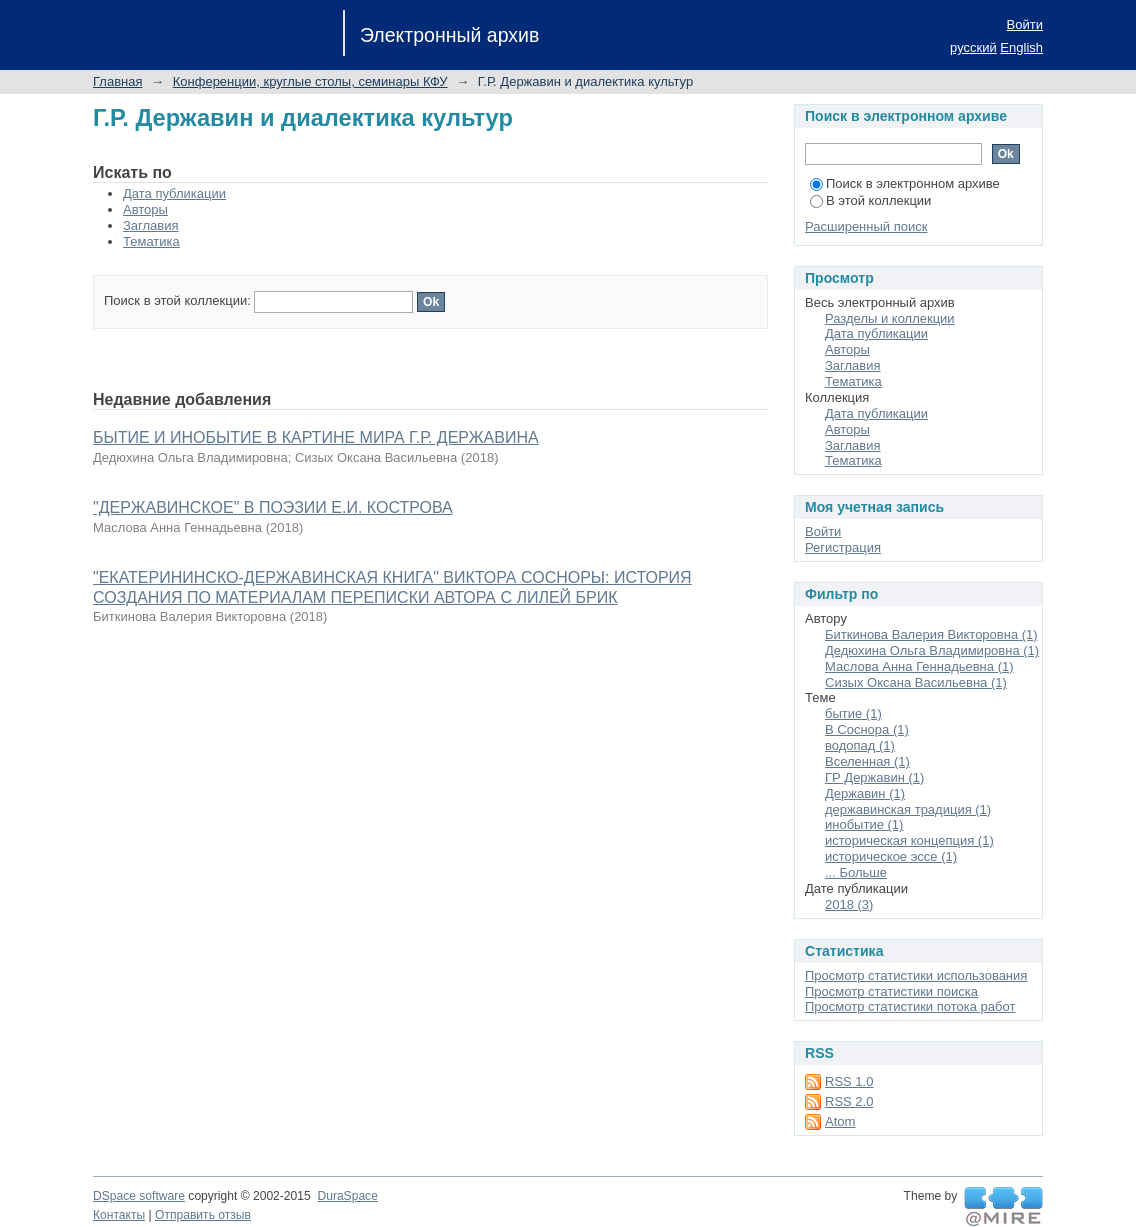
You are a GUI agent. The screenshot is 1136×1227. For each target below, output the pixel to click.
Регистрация (843, 547)
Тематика (151, 241)
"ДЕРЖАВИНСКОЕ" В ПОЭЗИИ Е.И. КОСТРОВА (273, 507)
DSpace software (139, 1196)
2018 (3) (849, 904)
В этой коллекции (870, 200)
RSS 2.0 (849, 1101)
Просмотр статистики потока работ (910, 1006)
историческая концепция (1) (909, 840)
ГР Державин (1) (874, 777)
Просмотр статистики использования (916, 975)
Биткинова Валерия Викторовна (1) (931, 634)
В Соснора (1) (867, 729)
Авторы (145, 209)
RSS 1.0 (849, 1081)
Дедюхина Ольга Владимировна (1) (932, 650)
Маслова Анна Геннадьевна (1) (919, 666)
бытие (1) (853, 713)
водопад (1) (860, 745)
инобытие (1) (864, 824)
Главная (117, 81)
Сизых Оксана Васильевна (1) (916, 682)
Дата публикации (174, 193)
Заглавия (151, 225)
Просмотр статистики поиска (891, 991)
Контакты (119, 1215)
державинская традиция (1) (908, 809)
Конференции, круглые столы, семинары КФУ (310, 81)
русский (973, 47)
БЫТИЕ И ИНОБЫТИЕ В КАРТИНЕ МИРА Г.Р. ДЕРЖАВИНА (316, 437)
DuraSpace (347, 1196)
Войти (1025, 24)
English (1021, 47)
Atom (840, 1121)
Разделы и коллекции (890, 318)
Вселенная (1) (867, 761)
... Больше (856, 872)
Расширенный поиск (866, 226)
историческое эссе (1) (891, 856)
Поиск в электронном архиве (905, 183)
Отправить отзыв (203, 1215)
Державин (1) (865, 793)
